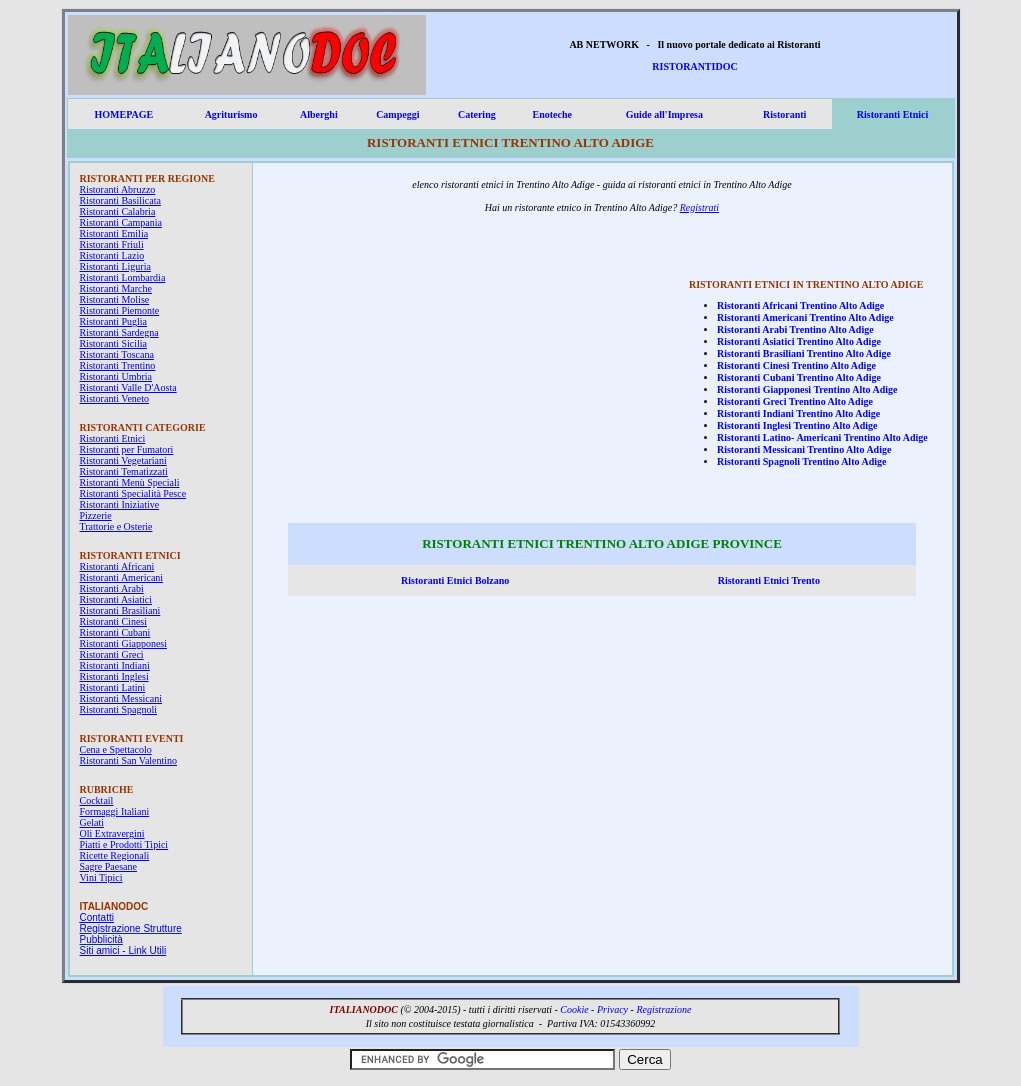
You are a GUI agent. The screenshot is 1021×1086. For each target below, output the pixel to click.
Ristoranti (784, 114)
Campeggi (397, 114)
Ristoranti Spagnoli (119, 709)
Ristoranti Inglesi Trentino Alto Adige (797, 425)
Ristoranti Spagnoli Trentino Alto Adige (801, 461)
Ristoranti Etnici (892, 114)
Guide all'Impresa (664, 114)
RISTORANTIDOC (694, 66)
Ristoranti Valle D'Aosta (128, 387)
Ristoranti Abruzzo (118, 189)
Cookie (574, 1009)
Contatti (97, 917)
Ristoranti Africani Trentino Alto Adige (800, 305)
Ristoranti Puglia (114, 321)
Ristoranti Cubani (115, 632)
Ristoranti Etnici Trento (769, 580)
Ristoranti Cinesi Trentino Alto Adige (796, 365)
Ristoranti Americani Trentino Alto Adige (805, 317)
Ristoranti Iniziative (120, 504)
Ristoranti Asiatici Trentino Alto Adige (799, 341)
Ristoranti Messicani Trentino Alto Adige (804, 449)
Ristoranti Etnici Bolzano (455, 580)
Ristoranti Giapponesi (124, 643)
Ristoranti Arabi (112, 588)
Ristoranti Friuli (112, 244)
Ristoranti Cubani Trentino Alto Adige (799, 377)
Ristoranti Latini (113, 687)
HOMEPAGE (123, 114)
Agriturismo (231, 114)
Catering (477, 114)
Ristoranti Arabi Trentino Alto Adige (795, 329)
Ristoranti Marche (116, 288)
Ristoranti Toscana (117, 354)
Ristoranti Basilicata (120, 200)
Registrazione (663, 1009)
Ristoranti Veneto (115, 398)
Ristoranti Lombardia (123, 277)
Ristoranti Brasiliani (120, 610)
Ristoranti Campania (121, 222)
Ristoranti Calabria (118, 211)
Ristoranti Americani (122, 577)
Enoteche (552, 114)
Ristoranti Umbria (116, 376)
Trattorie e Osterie (116, 526)
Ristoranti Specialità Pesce (133, 493)
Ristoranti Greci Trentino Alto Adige (795, 401)
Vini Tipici (101, 877)
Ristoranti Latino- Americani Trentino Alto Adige (822, 437)
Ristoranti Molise (115, 299)
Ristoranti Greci (112, 654)
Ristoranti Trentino (118, 365)
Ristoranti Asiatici (116, 599)
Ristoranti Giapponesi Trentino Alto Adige (807, 389)
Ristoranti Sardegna (119, 332)
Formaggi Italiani (115, 811)
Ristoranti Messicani (121, 698)
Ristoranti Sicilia (114, 343)
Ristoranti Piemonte (120, 310)
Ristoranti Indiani (115, 665)
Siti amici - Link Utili (123, 950)
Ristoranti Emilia (114, 233)
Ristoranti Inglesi (114, 676)
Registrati (699, 207)
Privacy (612, 1009)
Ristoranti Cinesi (114, 621)
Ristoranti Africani (117, 566)
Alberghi (319, 114)
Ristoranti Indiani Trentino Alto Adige (798, 413)
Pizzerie (96, 515)
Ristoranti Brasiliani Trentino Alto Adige (804, 353)
